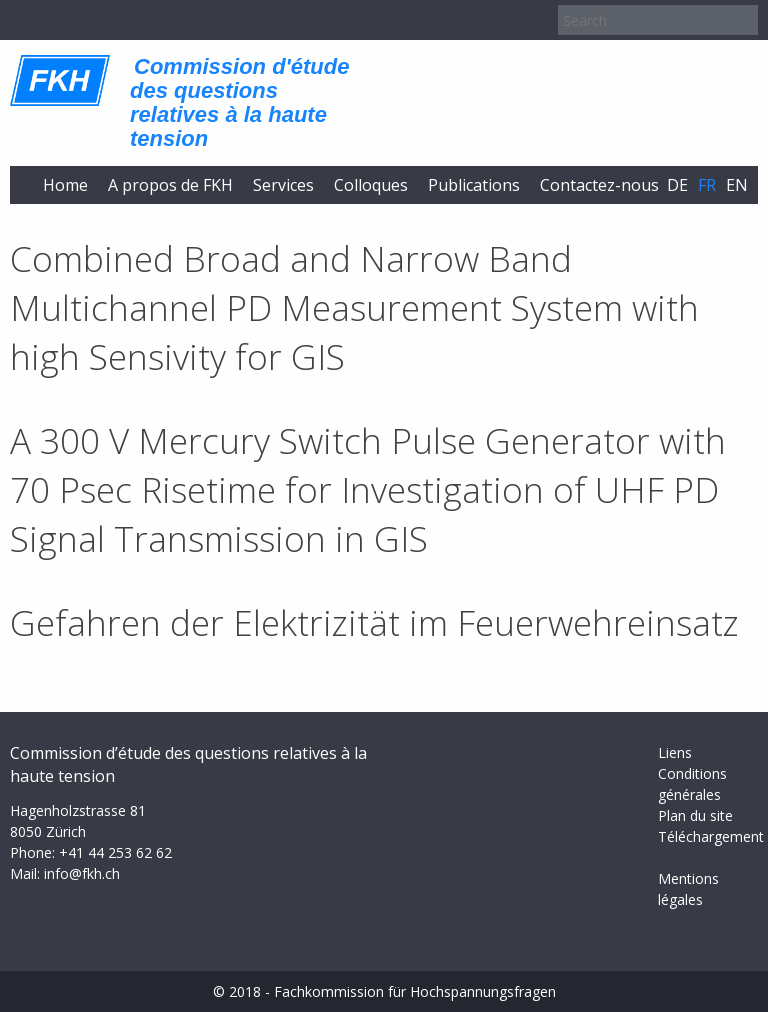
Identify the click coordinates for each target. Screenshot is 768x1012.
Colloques (371, 185)
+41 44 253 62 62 (115, 852)
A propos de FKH (170, 185)
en (737, 185)
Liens (675, 752)
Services (283, 185)
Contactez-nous (599, 185)
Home (65, 185)
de (677, 185)
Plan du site (695, 815)
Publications (474, 185)
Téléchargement (711, 836)
